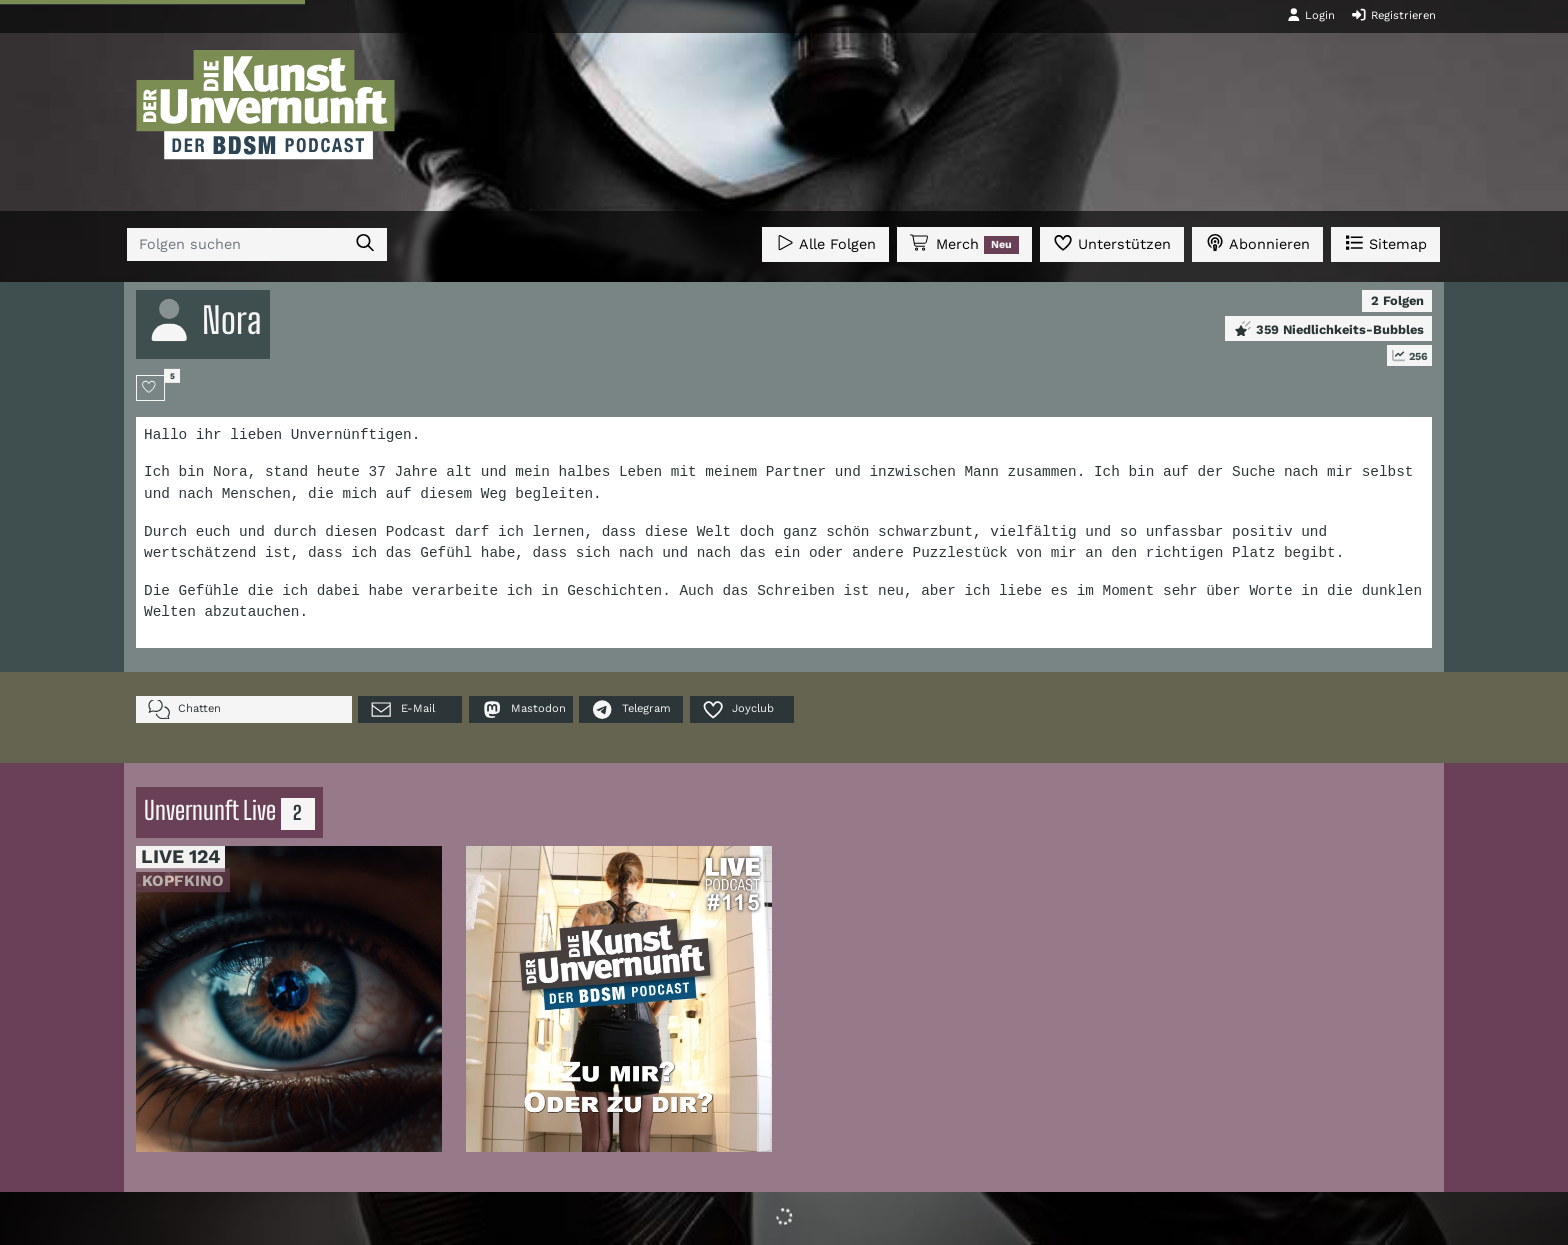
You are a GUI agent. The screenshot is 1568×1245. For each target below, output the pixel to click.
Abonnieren (1257, 242)
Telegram (630, 709)
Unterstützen (1112, 242)
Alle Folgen (825, 242)
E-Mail (402, 709)
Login (1311, 15)
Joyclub (738, 709)
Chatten (184, 709)
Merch (964, 244)
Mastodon (523, 709)
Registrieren (1393, 15)
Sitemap (1385, 242)
